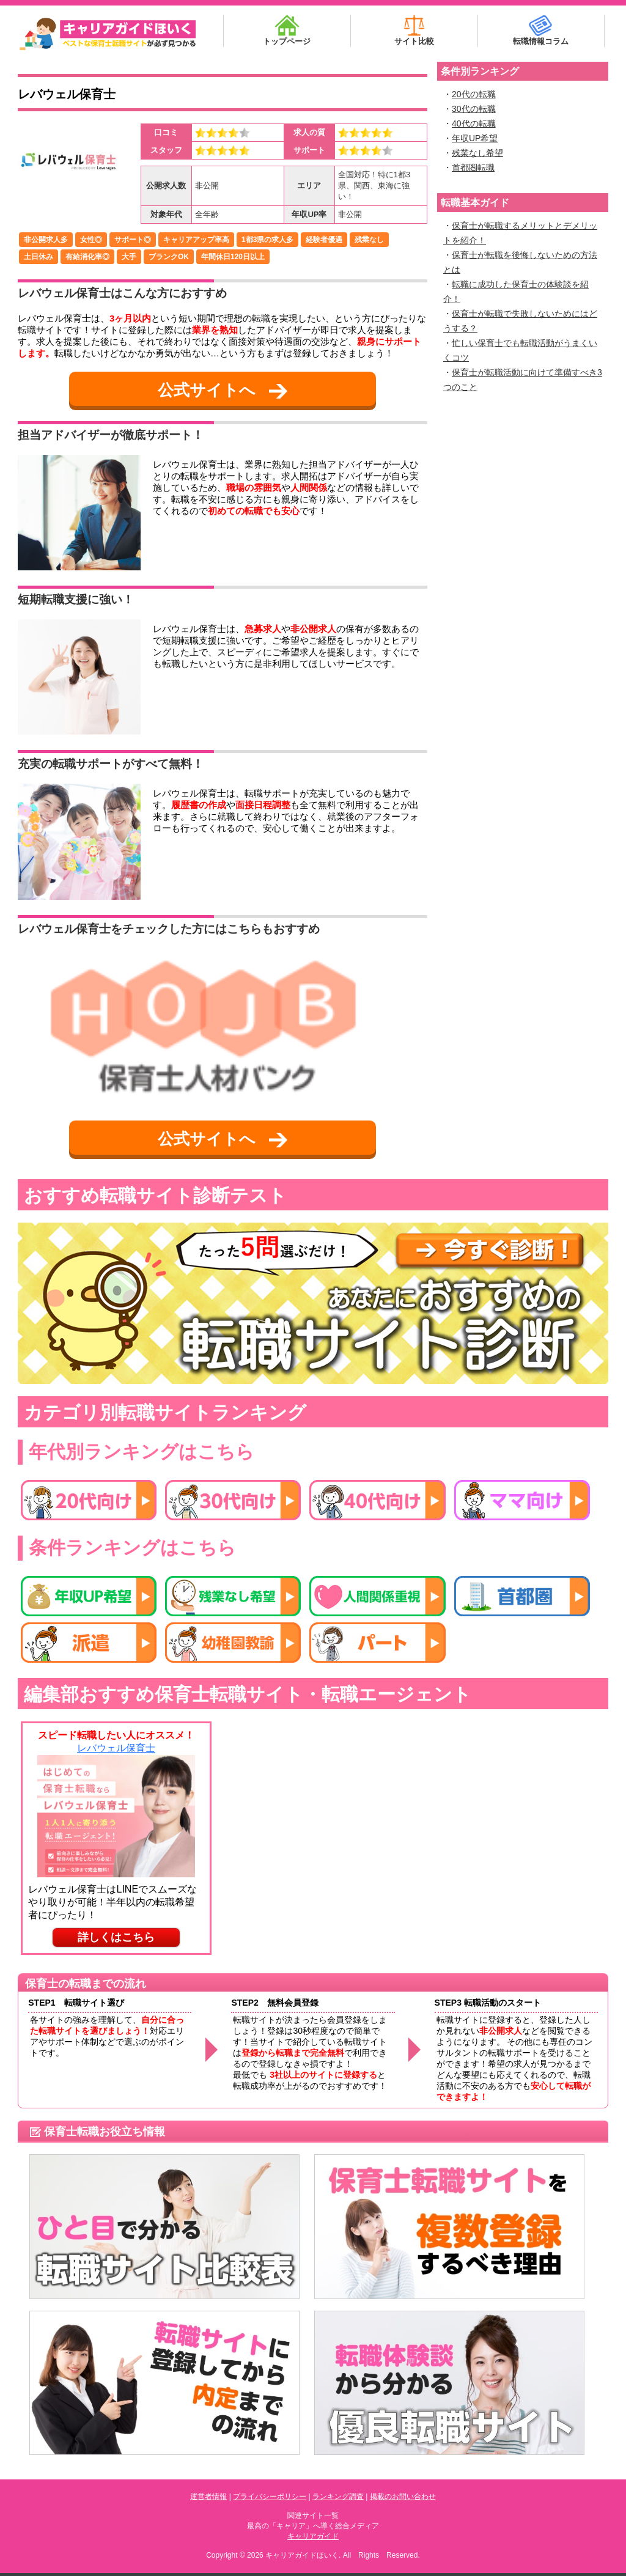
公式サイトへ (222, 390)
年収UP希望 (475, 138)
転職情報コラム (541, 30)
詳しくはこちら (116, 1937)
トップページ (287, 30)
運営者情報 (208, 2496)
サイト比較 (414, 30)
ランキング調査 (338, 2496)
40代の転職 (474, 123)
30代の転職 (474, 109)
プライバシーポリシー (269, 2496)
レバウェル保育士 (67, 94)
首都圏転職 (473, 167)
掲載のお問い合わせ (403, 2496)
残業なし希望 (477, 153)
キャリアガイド (313, 2536)
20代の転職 (474, 94)
